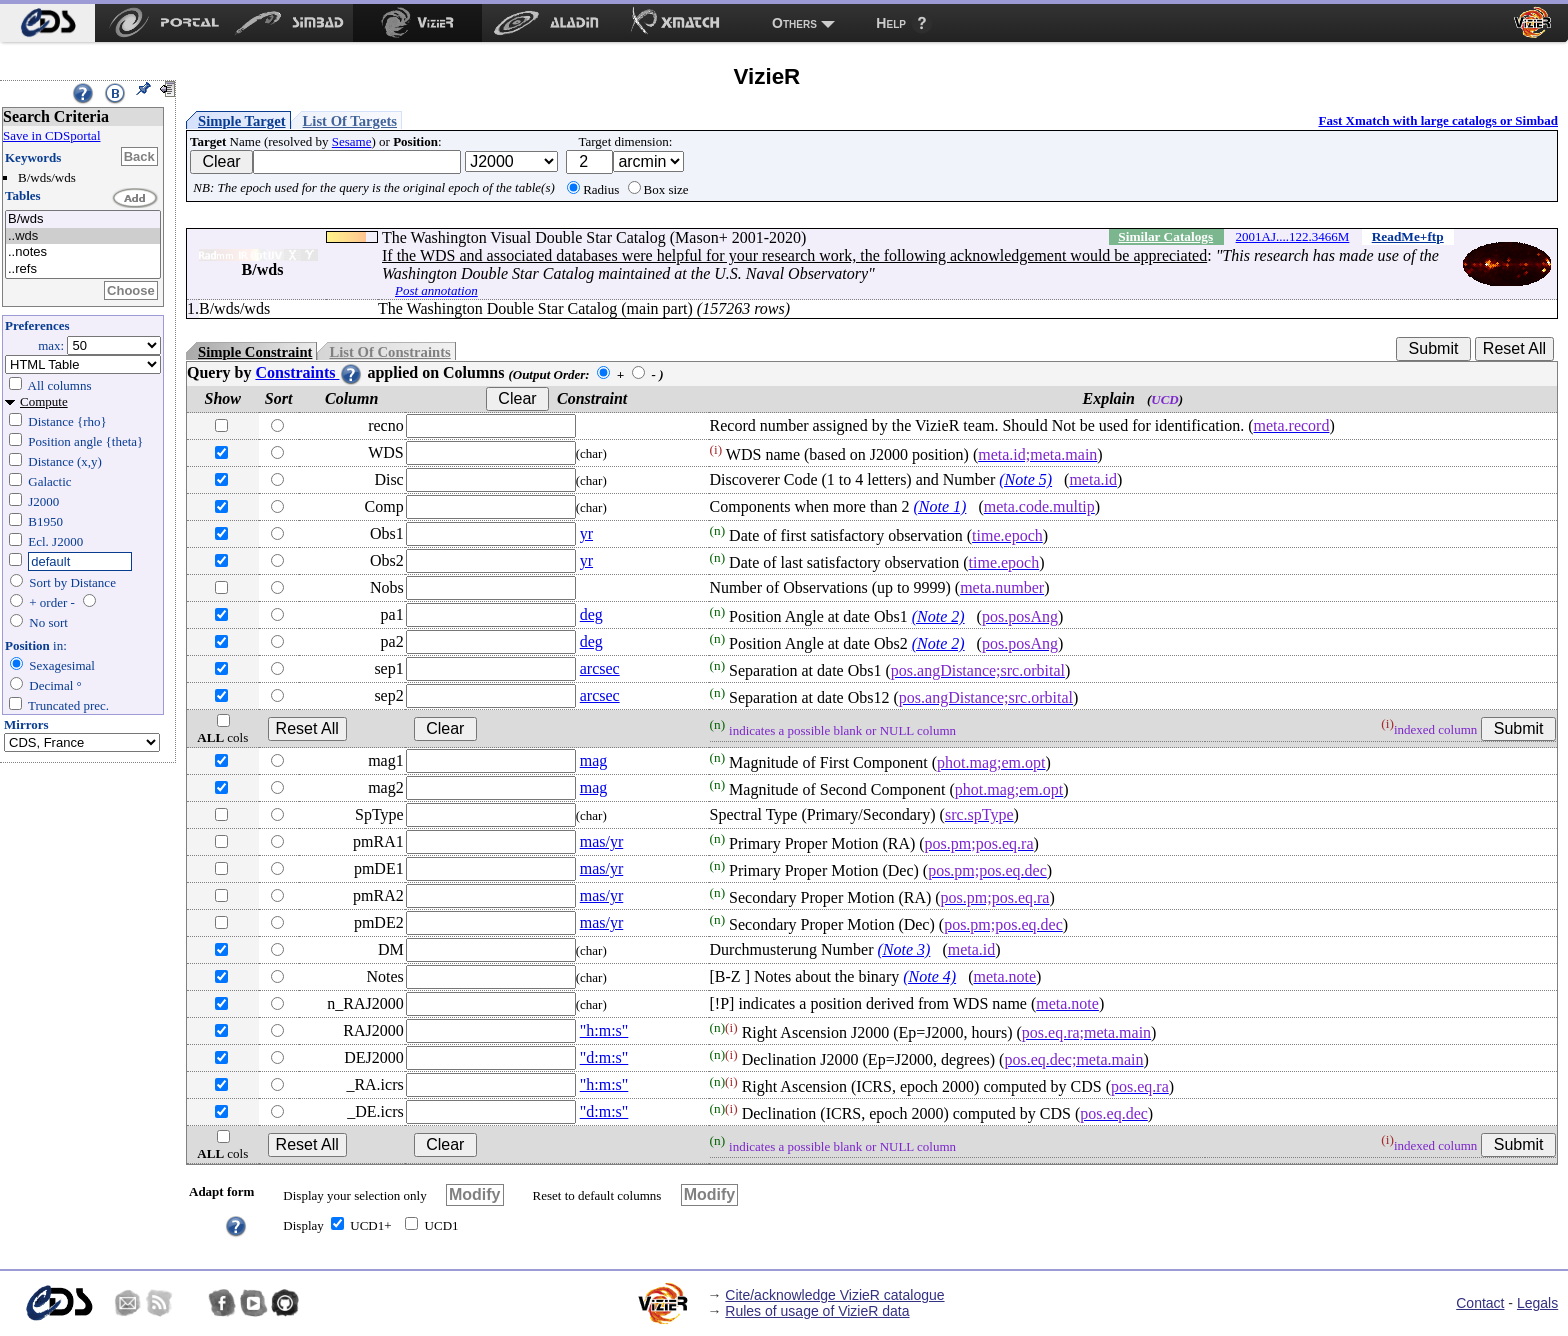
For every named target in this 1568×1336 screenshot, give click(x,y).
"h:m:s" (604, 1030)
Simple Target (242, 121)
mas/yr (602, 841)
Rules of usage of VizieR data (817, 1311)
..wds (83, 236)
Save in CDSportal (52, 135)
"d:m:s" (604, 1057)
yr (586, 533)
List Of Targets (350, 121)
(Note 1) (940, 506)
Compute (44, 401)
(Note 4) (929, 976)
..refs (83, 269)
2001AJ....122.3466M (1293, 236)
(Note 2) (938, 616)
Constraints (309, 372)
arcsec (600, 668)
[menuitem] (47, 23)
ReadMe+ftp (1408, 236)
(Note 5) (1025, 479)
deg (591, 614)
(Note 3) (904, 949)
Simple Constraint (255, 352)
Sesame (352, 141)
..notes (83, 252)
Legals (1537, 1303)
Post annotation (436, 290)
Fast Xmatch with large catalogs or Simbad (1438, 120)
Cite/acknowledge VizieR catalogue (834, 1295)
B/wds (83, 219)
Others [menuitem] (794, 23)
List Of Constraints (389, 352)
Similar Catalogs (1165, 236)
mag (594, 760)
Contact (1480, 1303)
